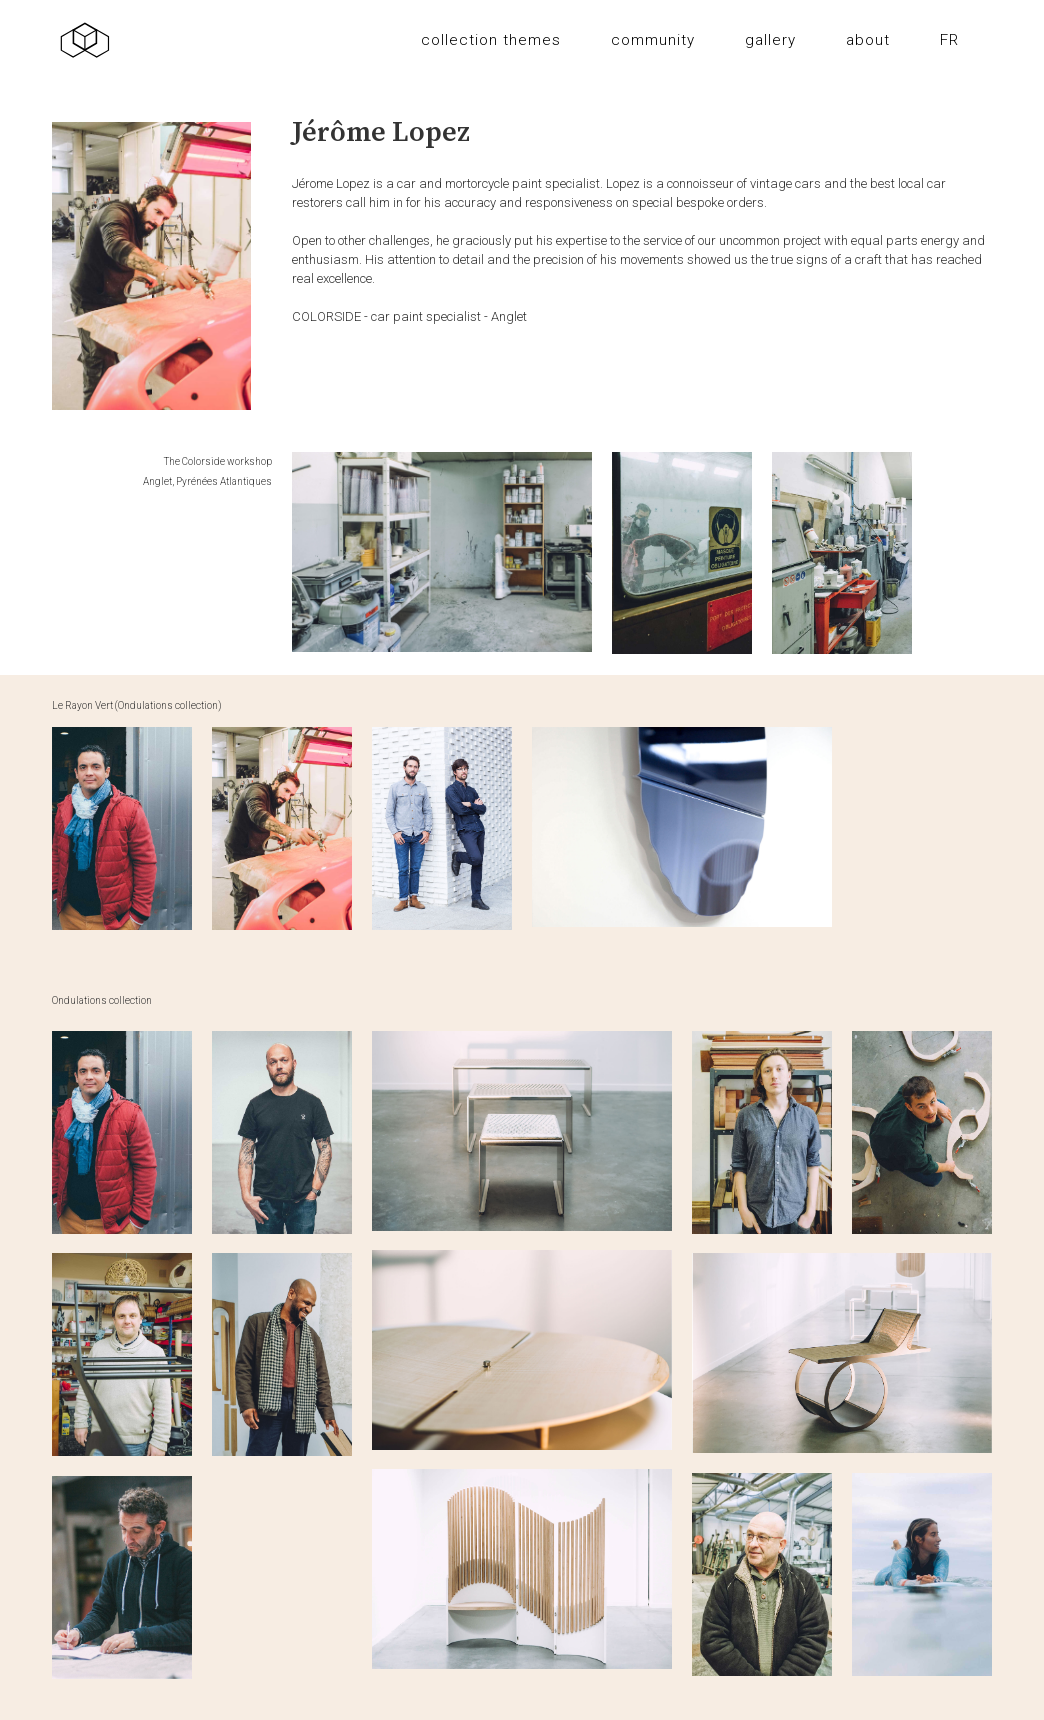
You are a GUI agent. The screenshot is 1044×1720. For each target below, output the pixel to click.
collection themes (491, 40)
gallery (770, 40)
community (653, 40)
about (868, 40)
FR (949, 40)
